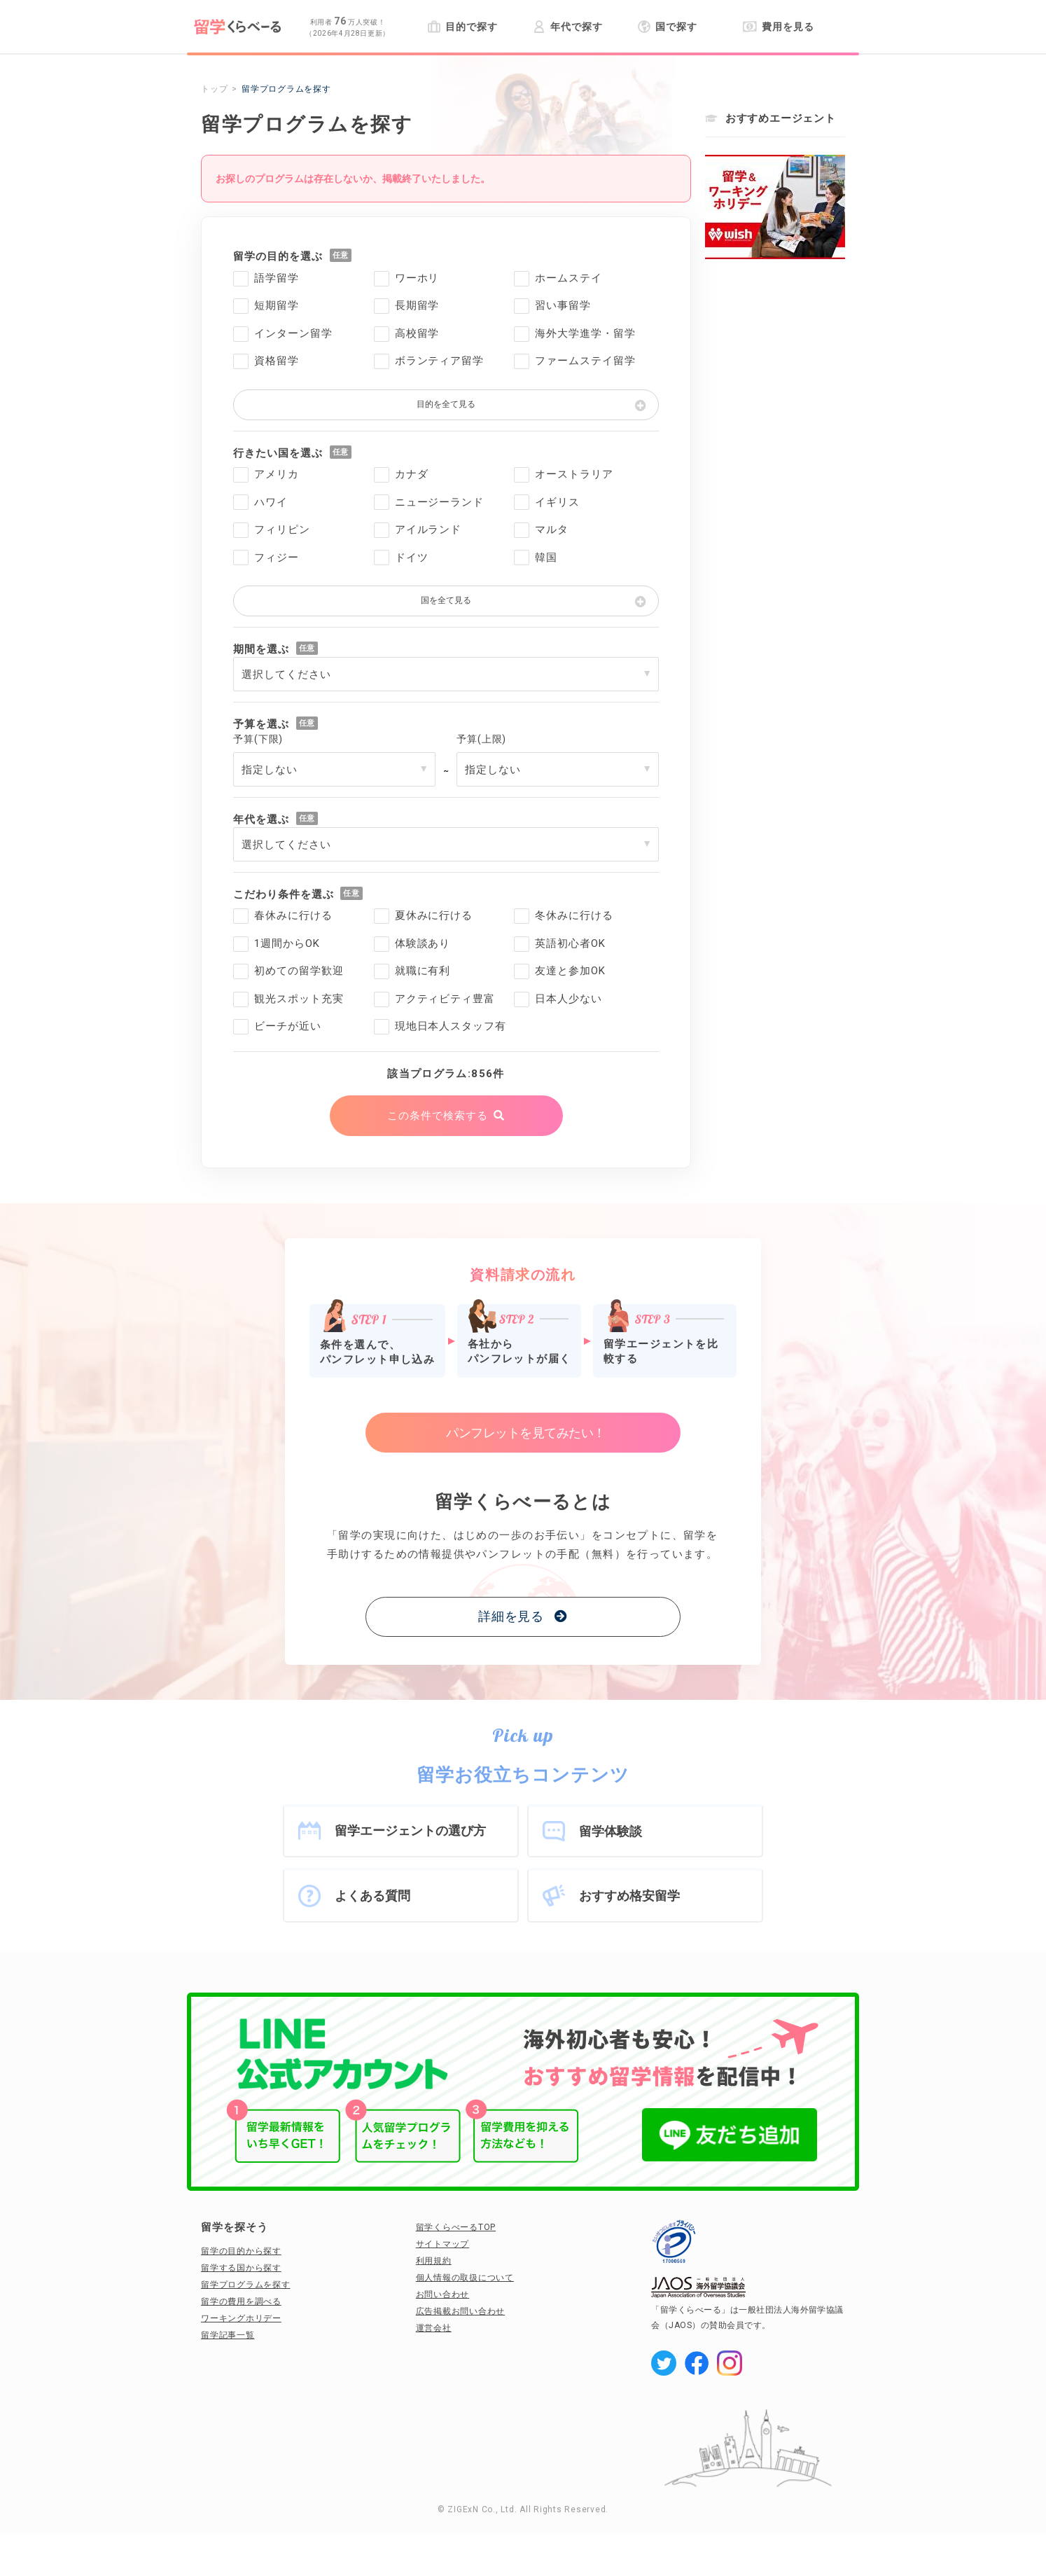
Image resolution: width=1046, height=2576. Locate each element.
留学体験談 (610, 1831)
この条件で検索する (437, 1115)
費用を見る (778, 26)
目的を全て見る (446, 404)
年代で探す (567, 26)
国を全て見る (446, 600)
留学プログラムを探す (246, 2285)
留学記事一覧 (228, 2335)
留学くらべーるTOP (456, 2227)
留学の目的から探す (241, 2251)
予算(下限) (258, 739)
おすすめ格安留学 (629, 1895)
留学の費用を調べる (241, 2301)
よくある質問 (372, 1895)
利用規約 (434, 2261)
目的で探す (462, 26)
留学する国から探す (241, 2268)
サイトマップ (443, 2244)
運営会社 (434, 2328)
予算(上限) (481, 739)
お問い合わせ (443, 2294)
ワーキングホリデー (241, 2318)
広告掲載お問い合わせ (460, 2311)
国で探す (667, 26)
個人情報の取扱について (465, 2278)
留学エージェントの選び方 (410, 1830)
